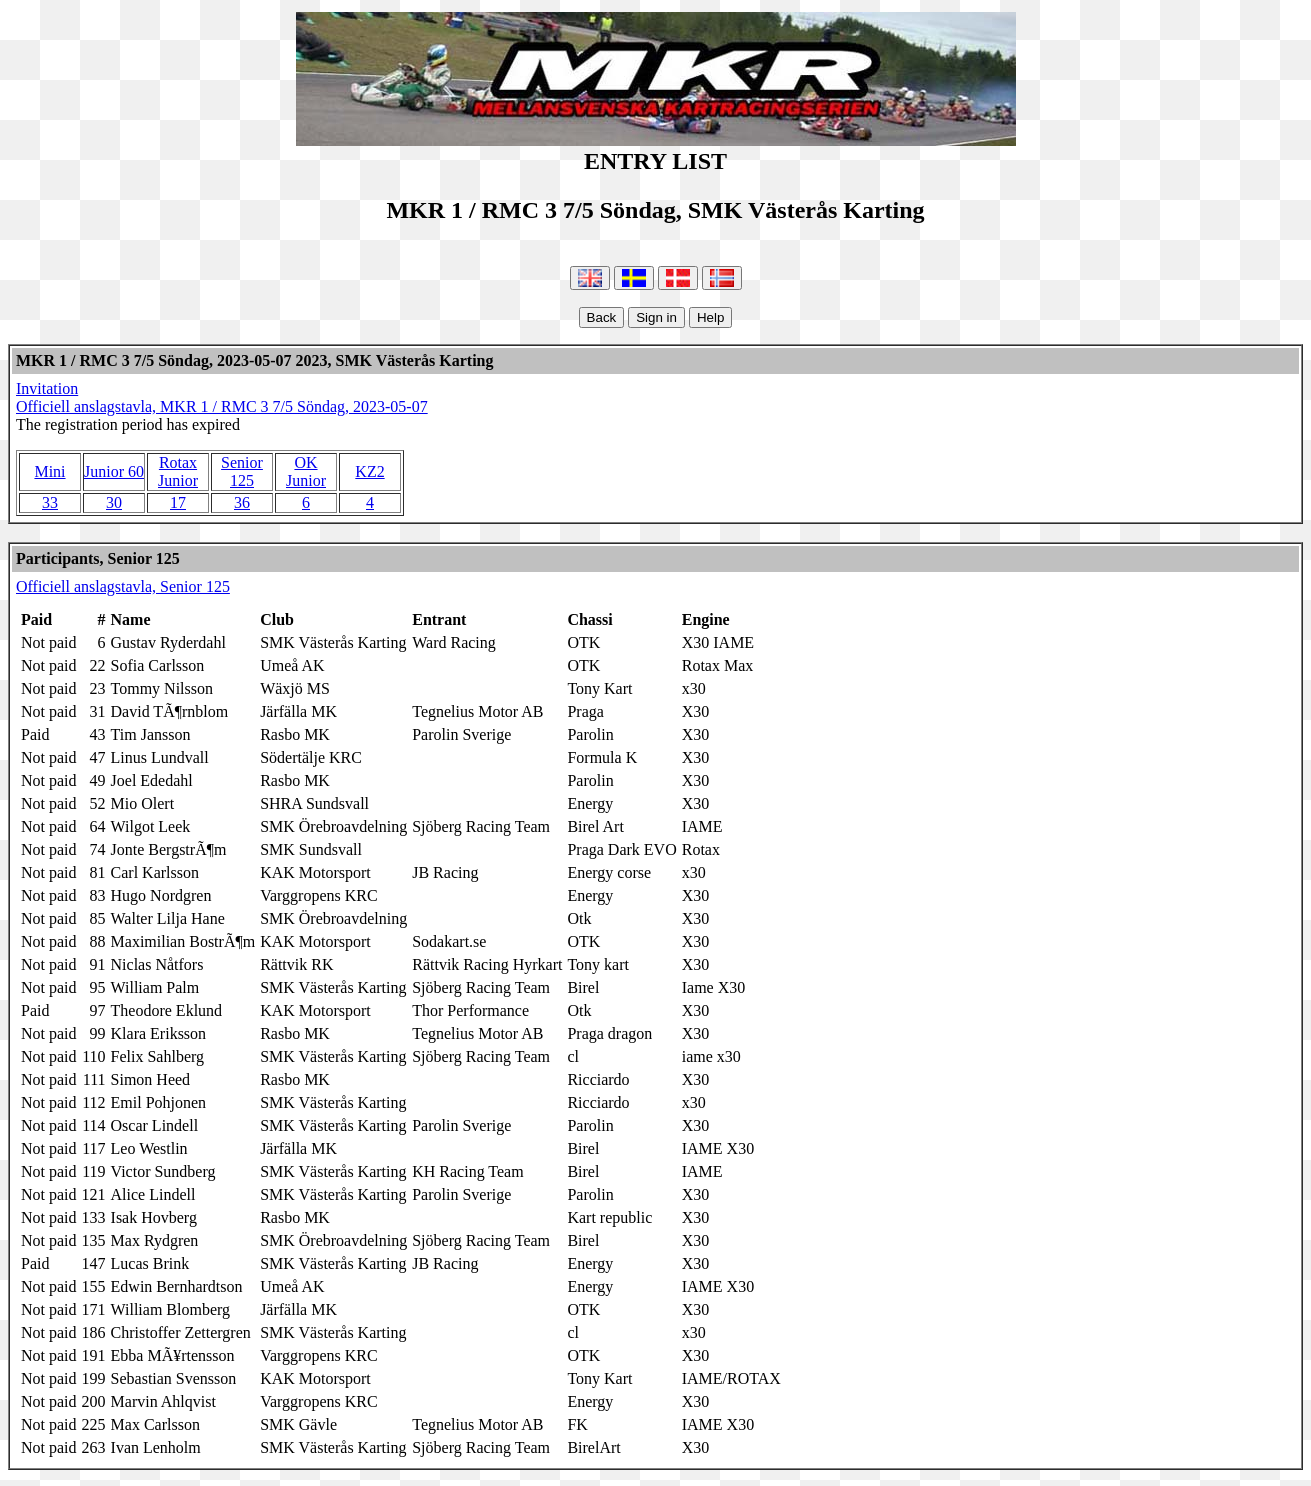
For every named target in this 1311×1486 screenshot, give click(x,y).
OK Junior (306, 471)
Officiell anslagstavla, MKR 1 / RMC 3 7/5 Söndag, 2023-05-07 (222, 406)
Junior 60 (114, 471)
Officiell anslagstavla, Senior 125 (123, 586)
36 (242, 502)
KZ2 (369, 471)
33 (50, 502)
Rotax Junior (178, 471)
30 (114, 502)
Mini (49, 471)
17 (178, 502)
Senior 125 (242, 471)
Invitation (47, 388)
